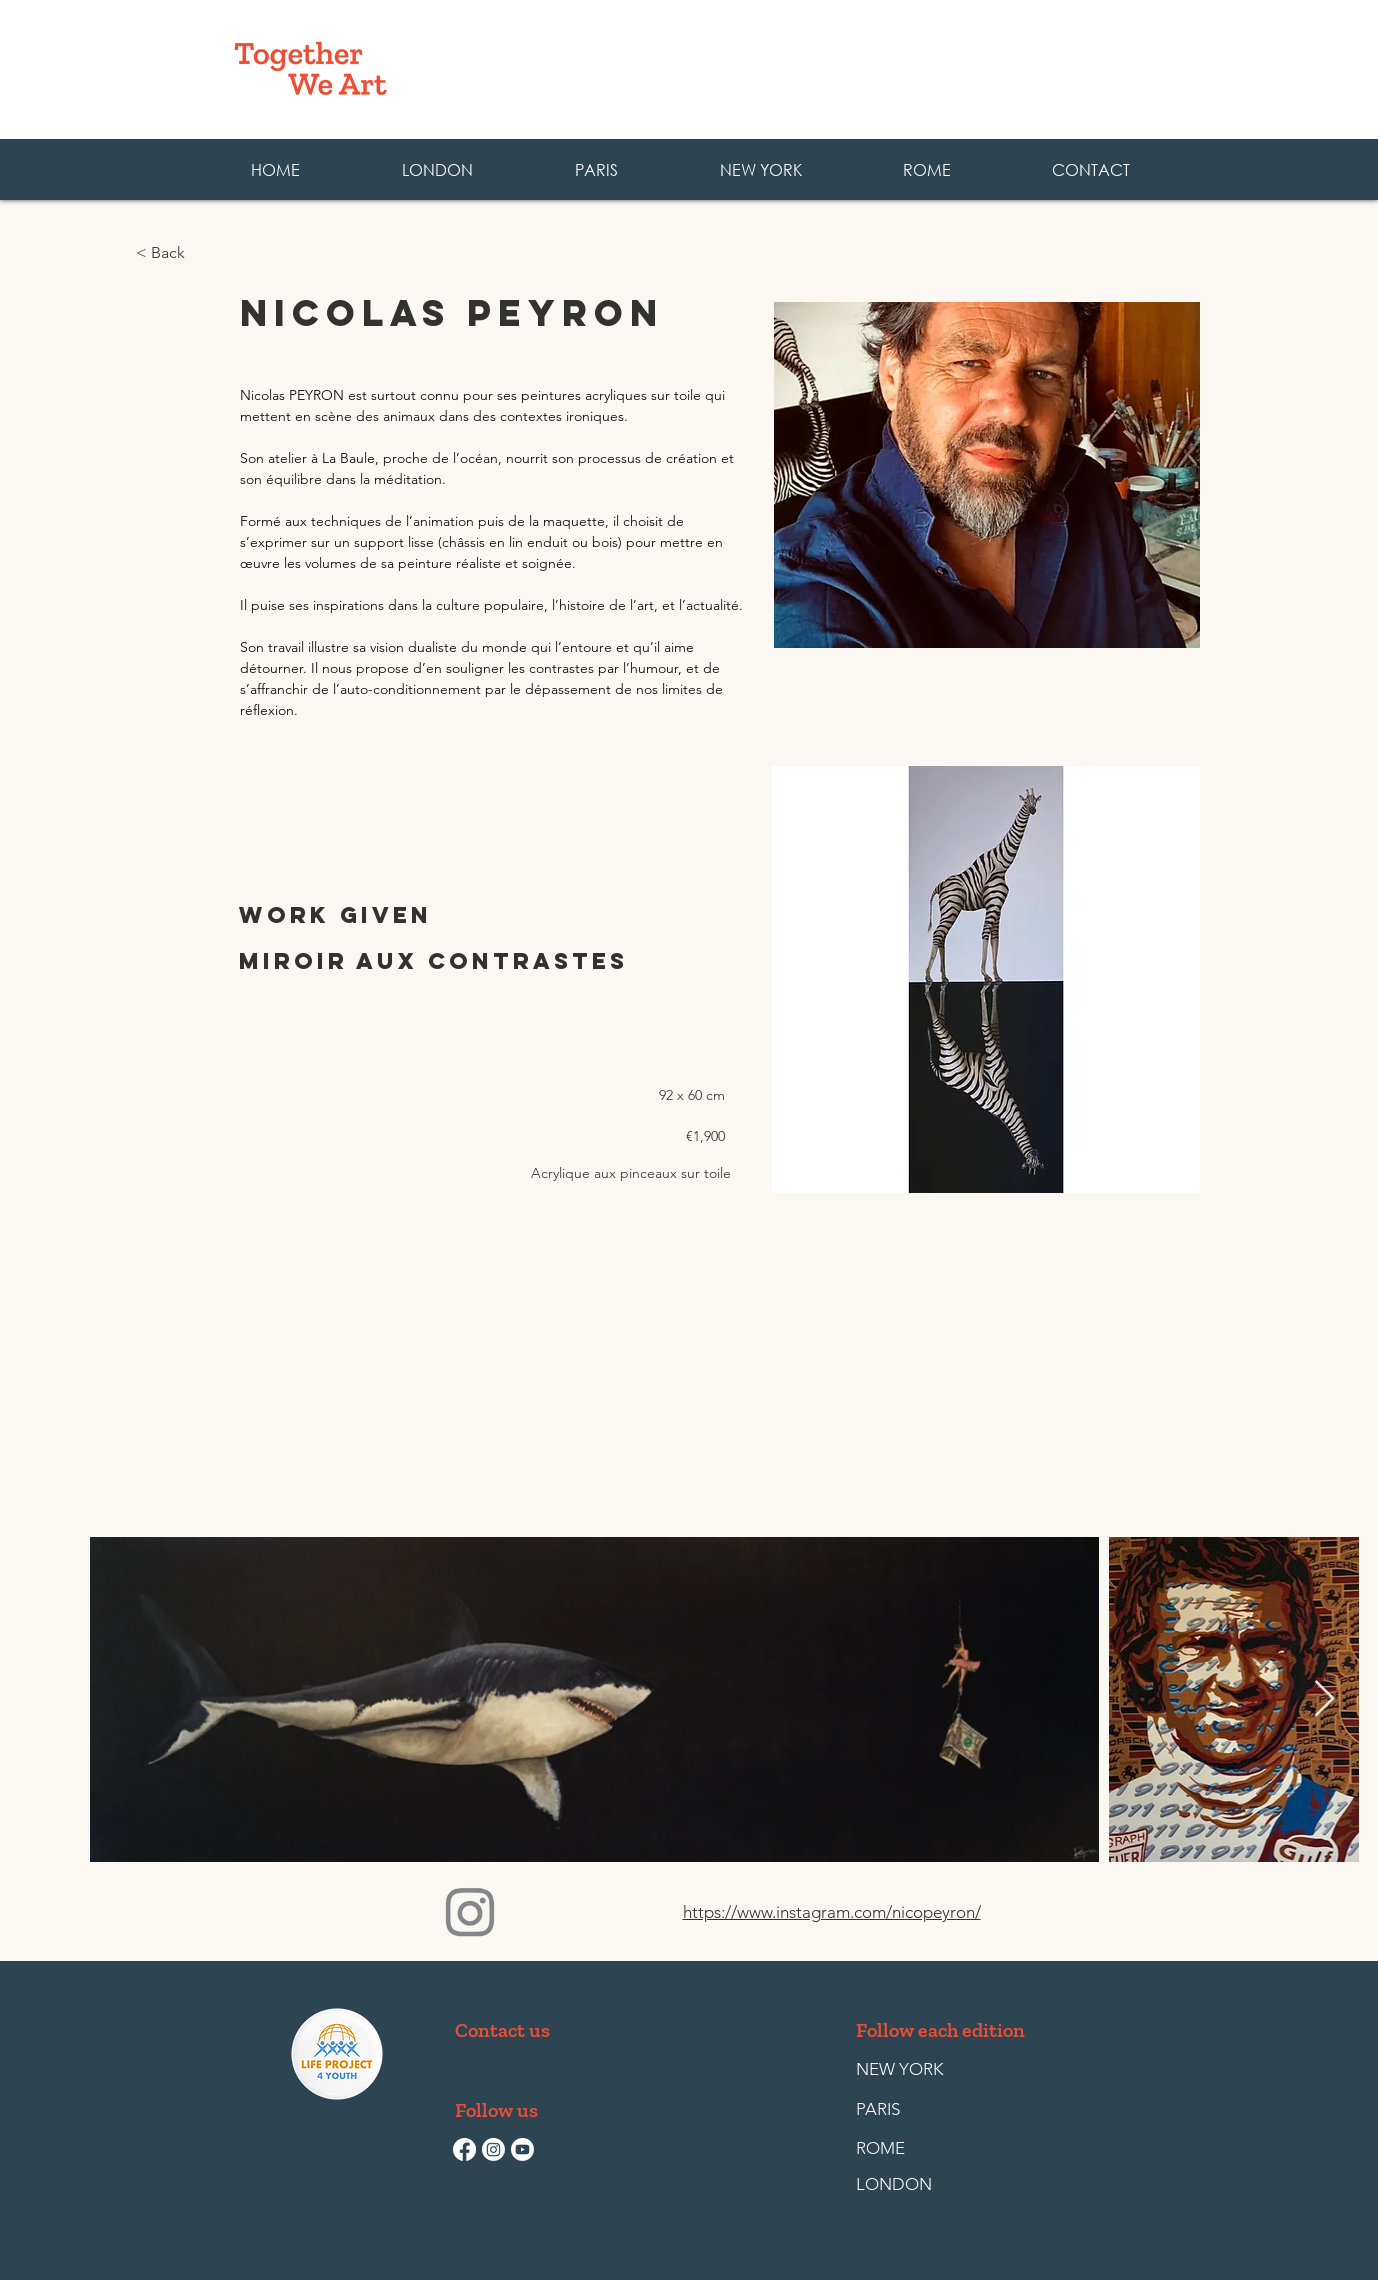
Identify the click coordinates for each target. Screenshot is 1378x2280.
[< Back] (201, 253)
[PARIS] (902, 2110)
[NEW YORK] (899, 2070)
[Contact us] (502, 2030)
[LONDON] (902, 2185)
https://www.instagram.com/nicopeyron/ (832, 1912)
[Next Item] (1324, 1699)
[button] (926, 169)
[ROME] (902, 2149)
